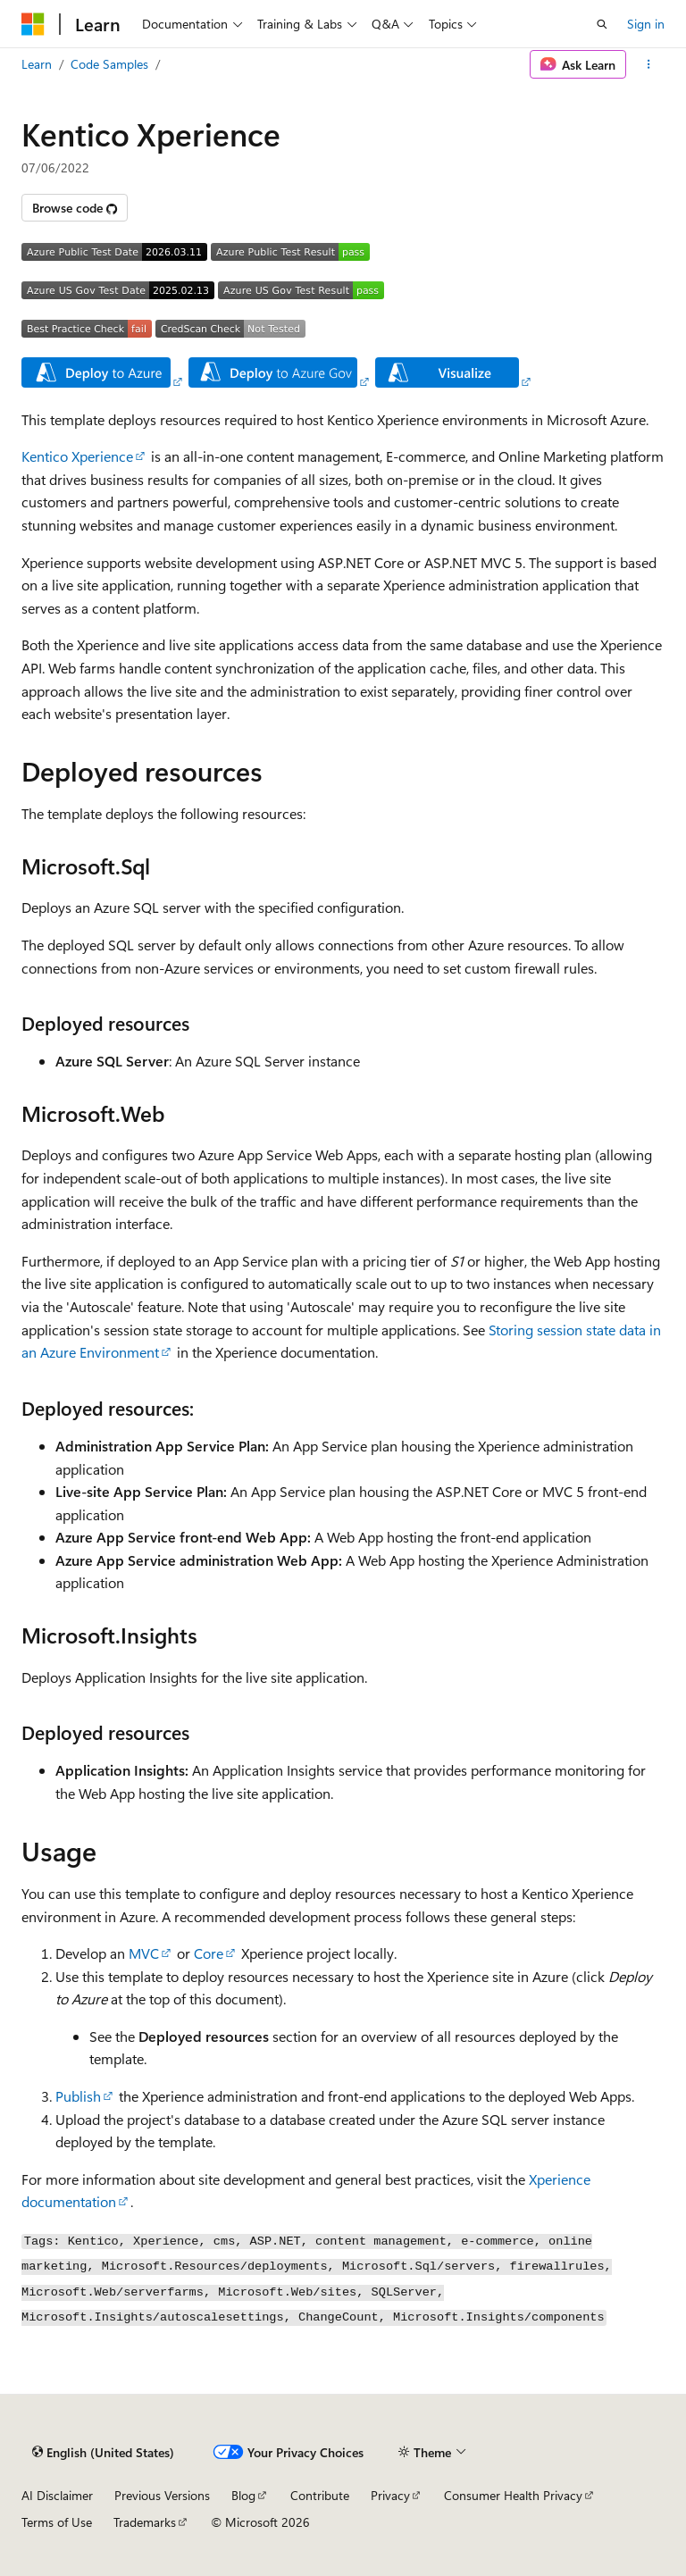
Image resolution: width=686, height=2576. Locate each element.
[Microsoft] (33, 24)
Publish (78, 2096)
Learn (36, 63)
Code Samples (109, 63)
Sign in (646, 23)
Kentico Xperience (77, 456)
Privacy (390, 2495)
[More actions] (649, 64)
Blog (243, 2495)
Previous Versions (162, 2495)
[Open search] (602, 24)
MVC (144, 1953)
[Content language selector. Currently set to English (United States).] (103, 2452)
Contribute (319, 2495)
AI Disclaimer (57, 2495)
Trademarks (144, 2521)
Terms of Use (56, 2521)
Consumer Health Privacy (513, 2495)
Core (208, 1953)
